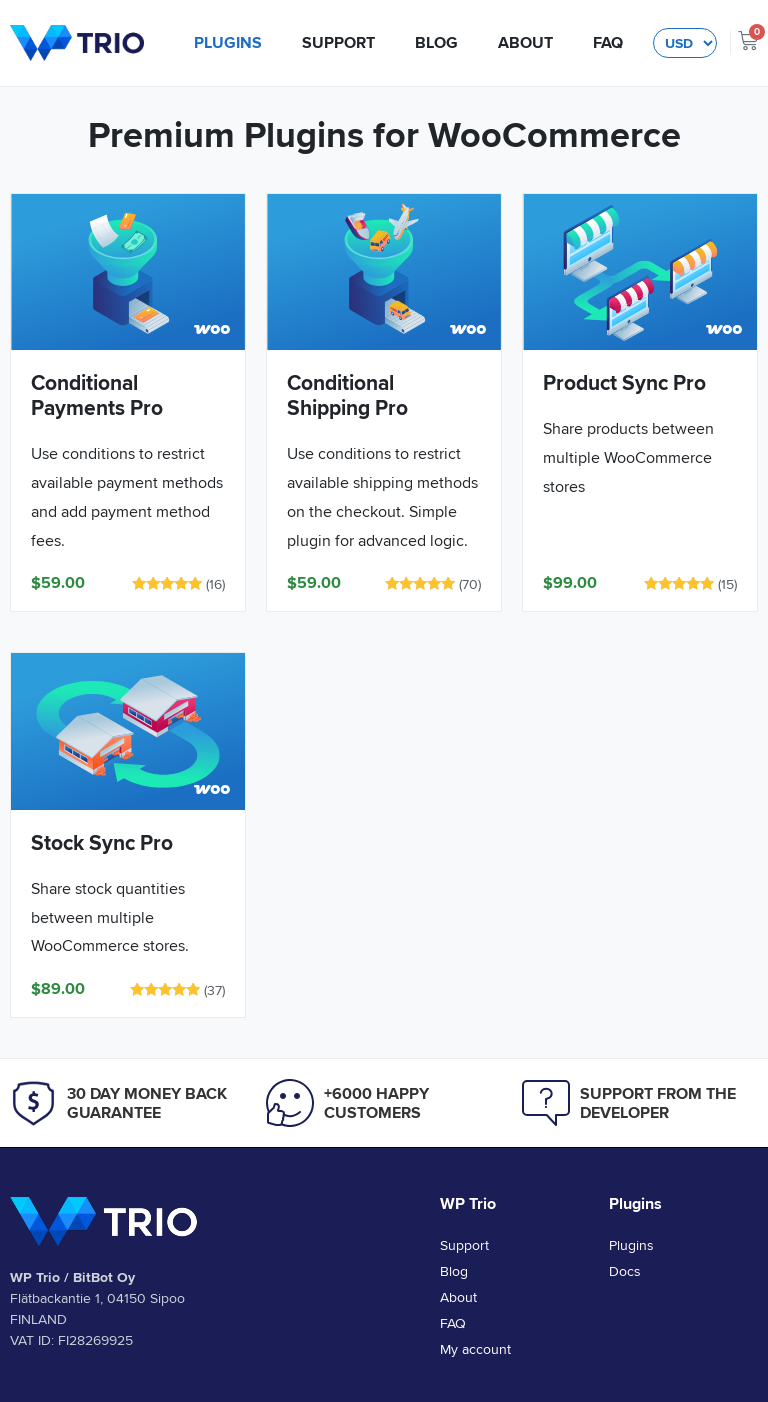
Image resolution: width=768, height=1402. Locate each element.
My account (475, 1349)
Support (338, 42)
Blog (436, 42)
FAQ (608, 42)
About (525, 42)
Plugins (228, 42)
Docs (625, 1271)
